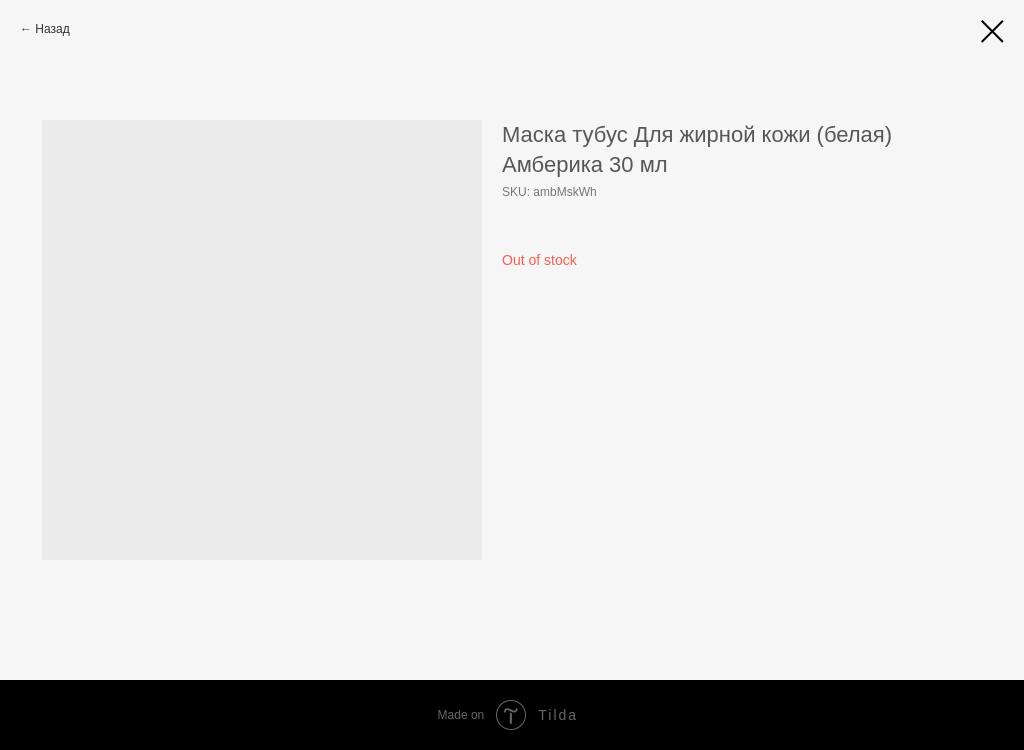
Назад (52, 29)
